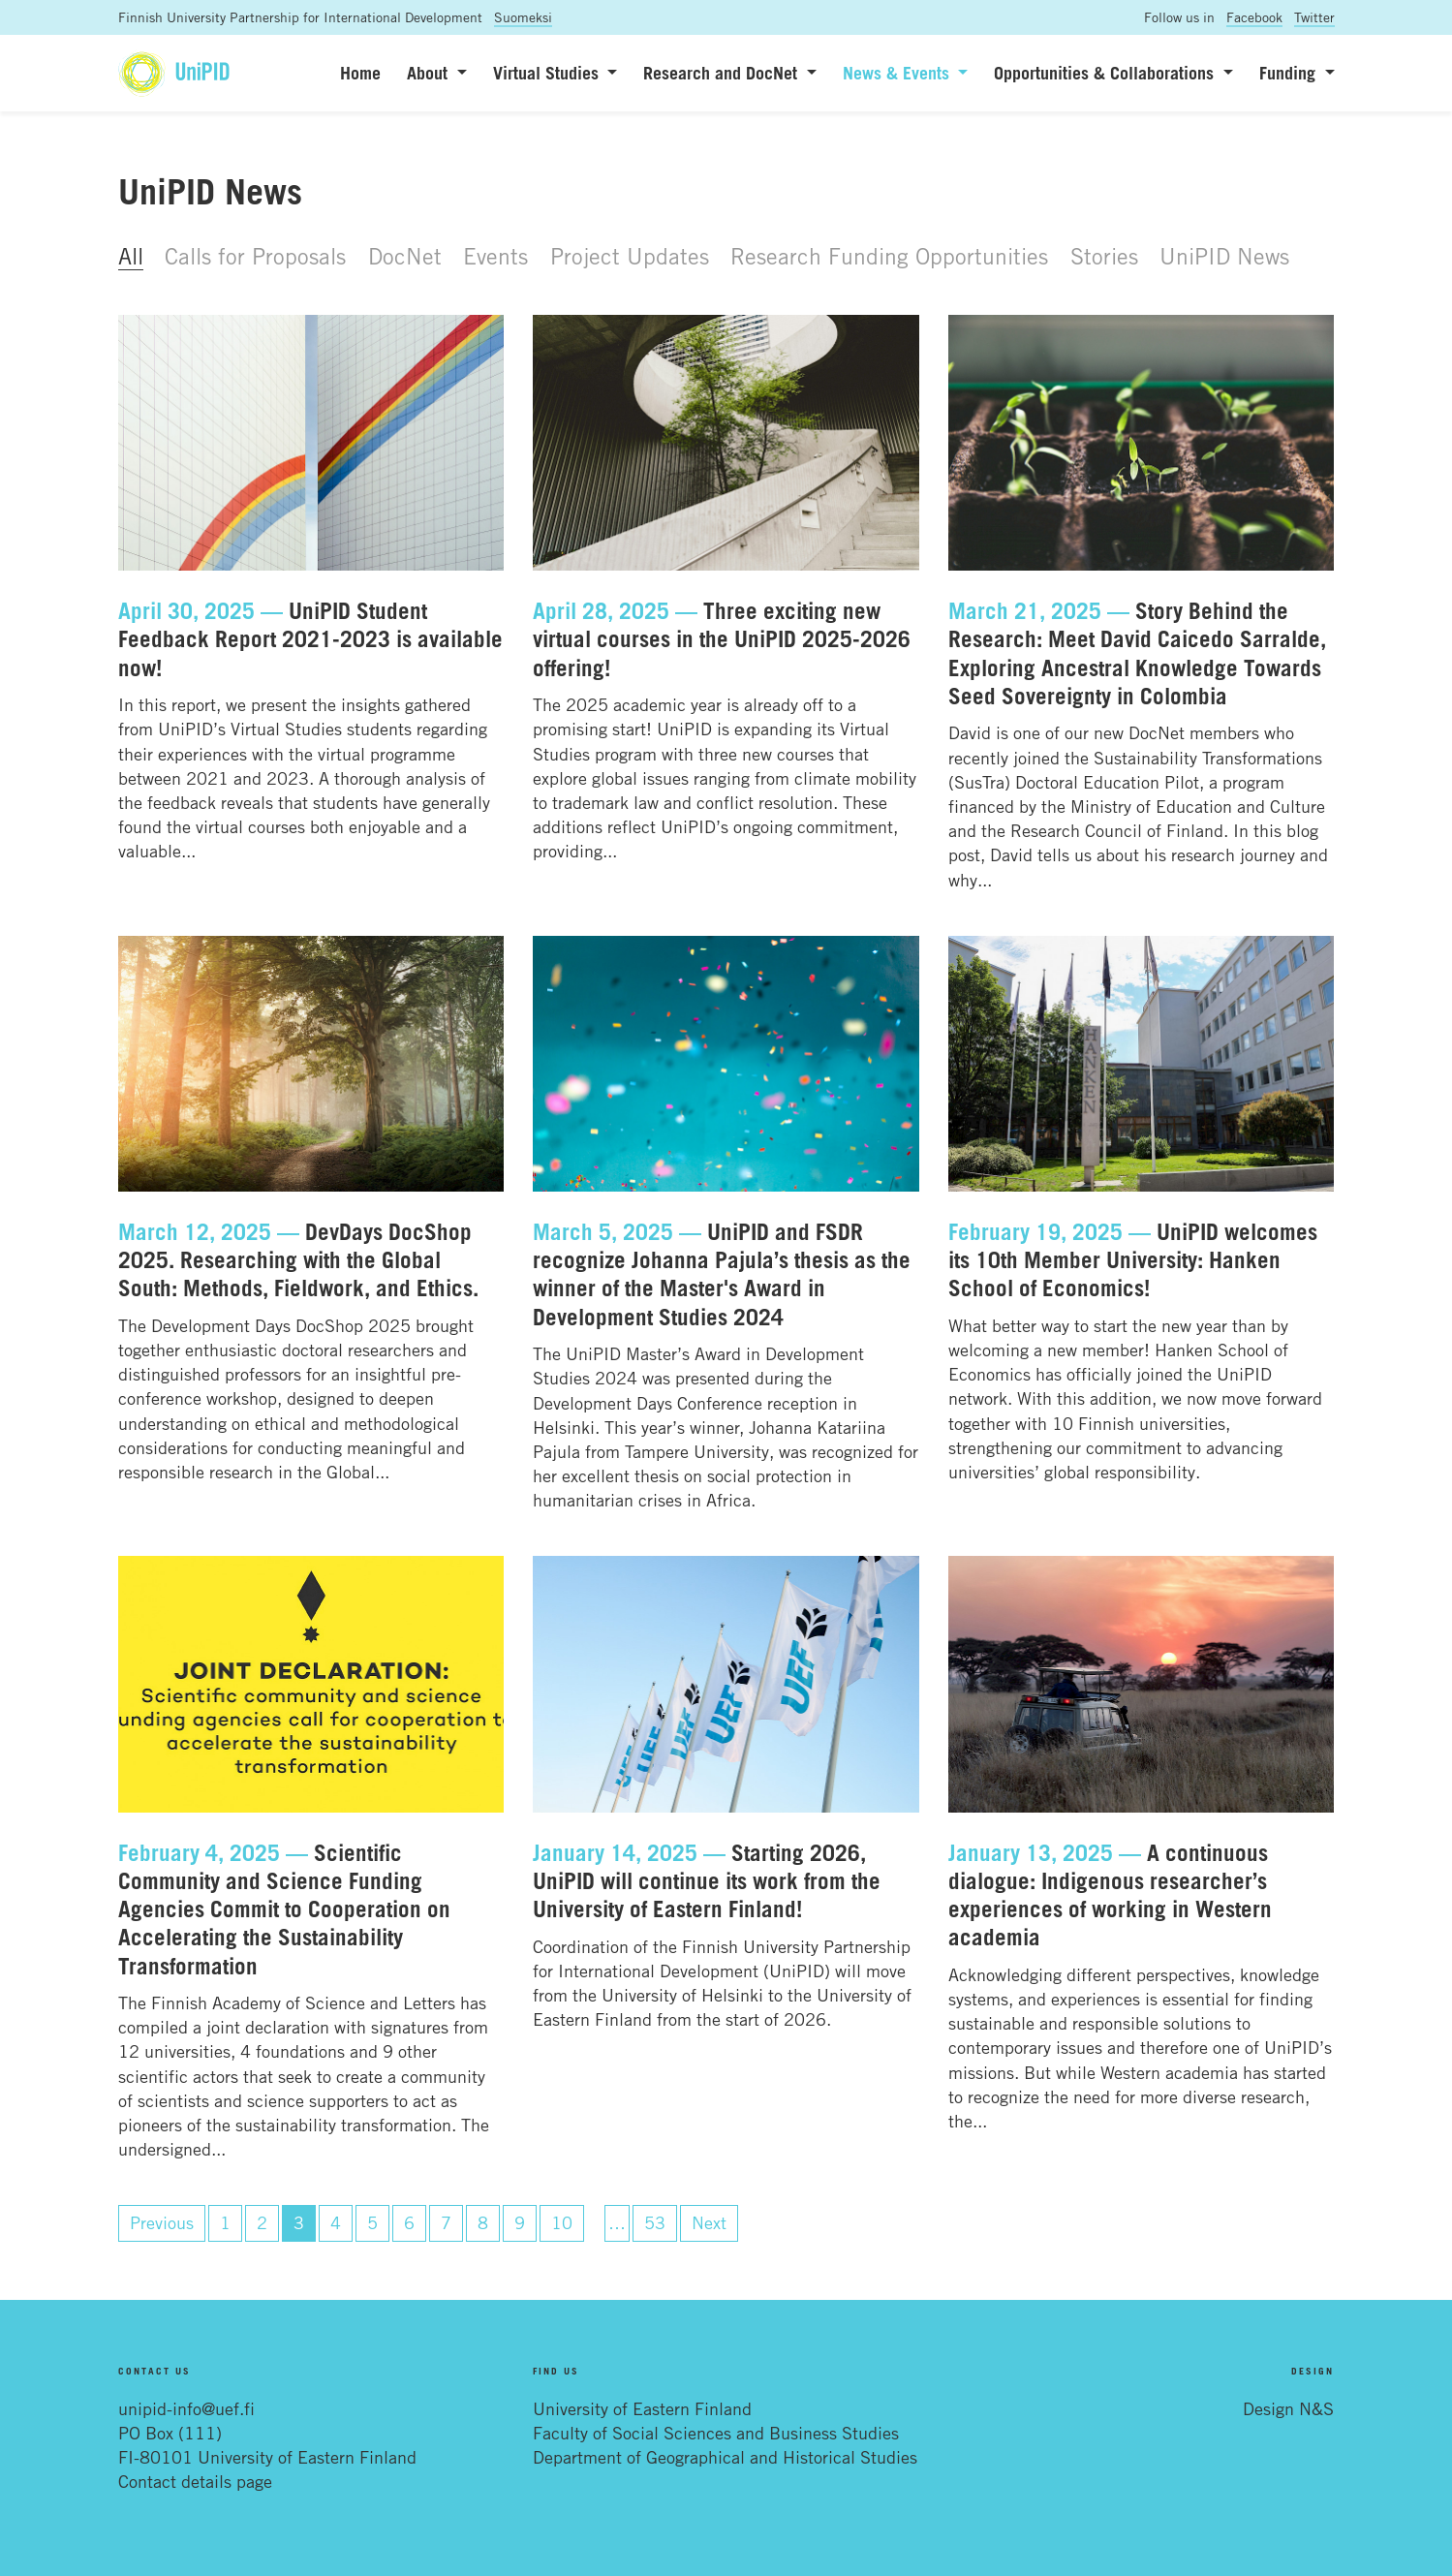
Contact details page (195, 2481)
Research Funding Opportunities (889, 255)
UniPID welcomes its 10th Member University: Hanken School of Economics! (1132, 1260)
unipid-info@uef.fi (186, 2408)
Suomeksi (523, 17)
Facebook (1254, 17)
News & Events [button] (898, 72)
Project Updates (629, 255)
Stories (1104, 255)
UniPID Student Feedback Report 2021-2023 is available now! (310, 639)
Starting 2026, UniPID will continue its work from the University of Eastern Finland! (706, 1881)
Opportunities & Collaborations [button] (1106, 72)
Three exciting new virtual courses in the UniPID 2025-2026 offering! (722, 639)
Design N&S (1288, 2408)
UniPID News (1224, 255)
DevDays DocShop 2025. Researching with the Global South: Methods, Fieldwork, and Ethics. (298, 1260)
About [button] (429, 72)
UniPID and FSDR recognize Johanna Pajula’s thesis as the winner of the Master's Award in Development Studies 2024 (722, 1274)
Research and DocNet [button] (722, 72)
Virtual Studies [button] (548, 72)
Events (495, 255)
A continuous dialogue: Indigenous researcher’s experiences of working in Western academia (1110, 1895)
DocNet (405, 255)
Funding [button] (1289, 72)
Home (360, 72)
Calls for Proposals (255, 255)
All (130, 255)
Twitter (1314, 17)
